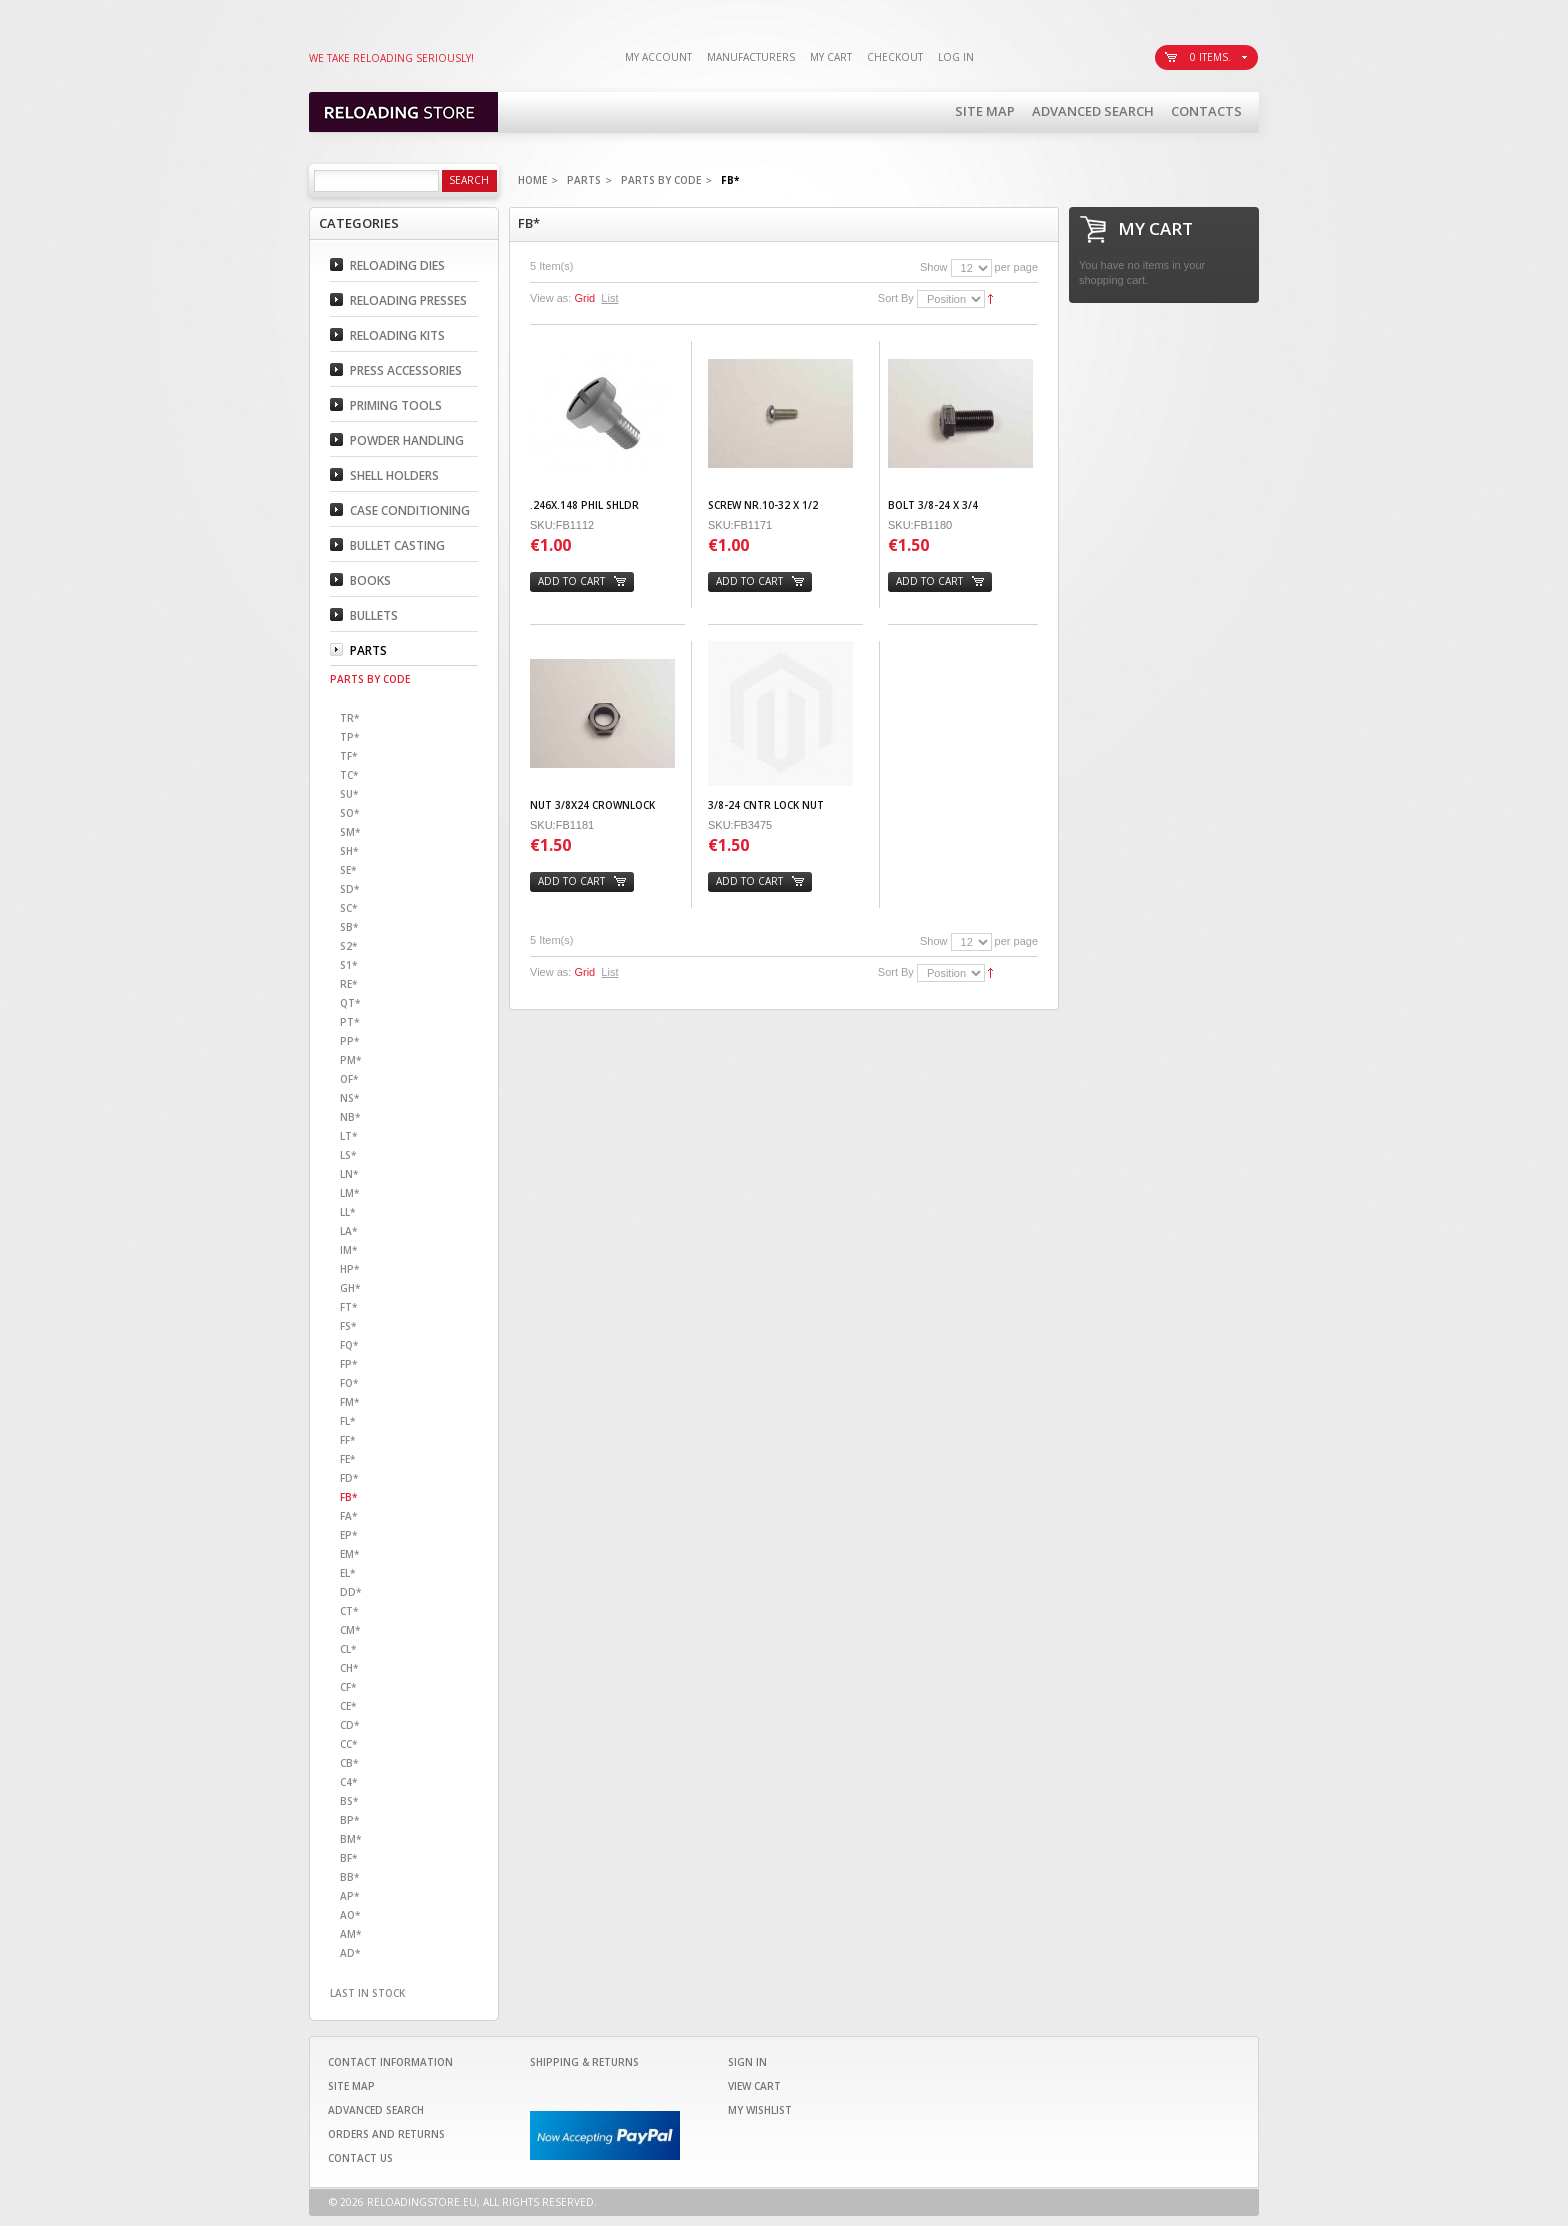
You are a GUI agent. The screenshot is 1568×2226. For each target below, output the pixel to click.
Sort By (896, 298)
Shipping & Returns (584, 2062)
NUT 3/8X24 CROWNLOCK (592, 805)
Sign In (747, 2062)
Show (934, 267)
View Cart (754, 2086)
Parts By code (661, 180)
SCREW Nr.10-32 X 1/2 (763, 505)
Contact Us (360, 2158)
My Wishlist (760, 2110)
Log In (956, 57)
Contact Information (390, 2062)
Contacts (1206, 111)
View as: (550, 298)
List (609, 298)
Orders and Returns (386, 2134)
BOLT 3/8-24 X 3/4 (933, 505)
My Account (658, 57)
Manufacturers (751, 57)
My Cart (831, 57)
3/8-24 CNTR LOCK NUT (766, 805)
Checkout (895, 57)
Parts (584, 180)
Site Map (985, 111)
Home (532, 180)
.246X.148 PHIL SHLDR (584, 505)
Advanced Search (1093, 111)
